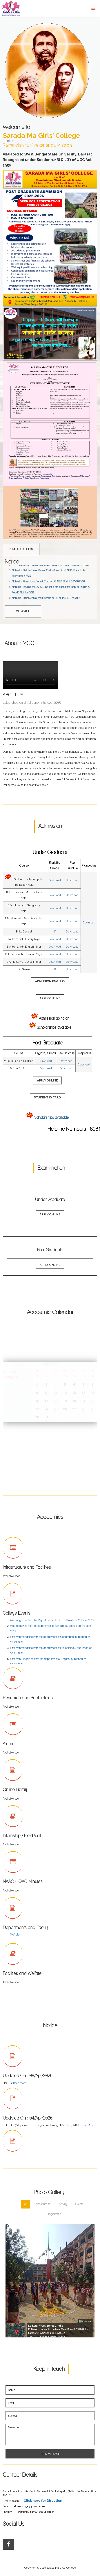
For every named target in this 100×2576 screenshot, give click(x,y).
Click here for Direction (43, 2500)
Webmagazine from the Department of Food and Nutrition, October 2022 (52, 1620)
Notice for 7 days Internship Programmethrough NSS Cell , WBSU (54, 582)
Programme (54, 2214)
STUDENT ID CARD (47, 1097)
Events (79, 2204)
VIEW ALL (23, 611)
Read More (19, 2083)
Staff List (23, 573)
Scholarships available (51, 1117)
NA (54, 931)
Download (54, 880)
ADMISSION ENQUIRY (50, 981)
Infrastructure (42, 2204)
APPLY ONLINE (50, 998)
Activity (63, 2204)
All (25, 2204)
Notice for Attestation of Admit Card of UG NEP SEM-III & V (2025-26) (48, 599)
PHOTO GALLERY (21, 549)
